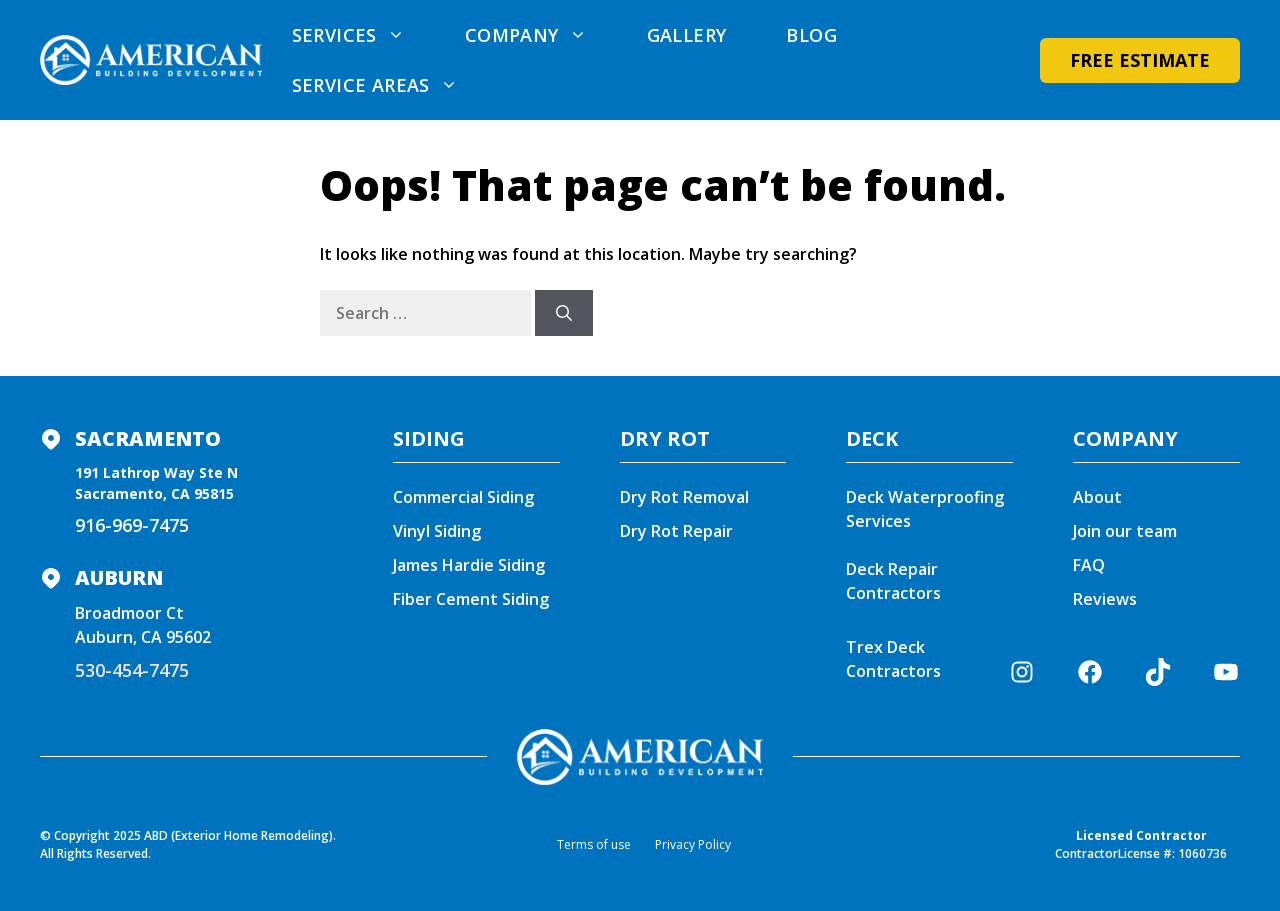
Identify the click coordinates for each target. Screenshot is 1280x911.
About (1097, 497)
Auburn (119, 577)
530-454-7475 (132, 670)
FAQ (1089, 565)
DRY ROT (665, 438)
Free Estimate (1140, 60)
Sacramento (148, 438)
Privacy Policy (693, 844)
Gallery (687, 35)
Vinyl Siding (437, 531)
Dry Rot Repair (676, 531)
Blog (811, 35)
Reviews (1105, 599)
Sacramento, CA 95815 (154, 493)
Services (363, 35)
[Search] (564, 313)
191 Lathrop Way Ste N (156, 472)
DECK (872, 438)
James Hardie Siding (469, 565)
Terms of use (594, 844)
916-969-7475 (132, 525)
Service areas (390, 85)
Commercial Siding (463, 497)
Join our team (1125, 531)
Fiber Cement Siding (471, 599)
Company (541, 35)
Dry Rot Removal (684, 497)
